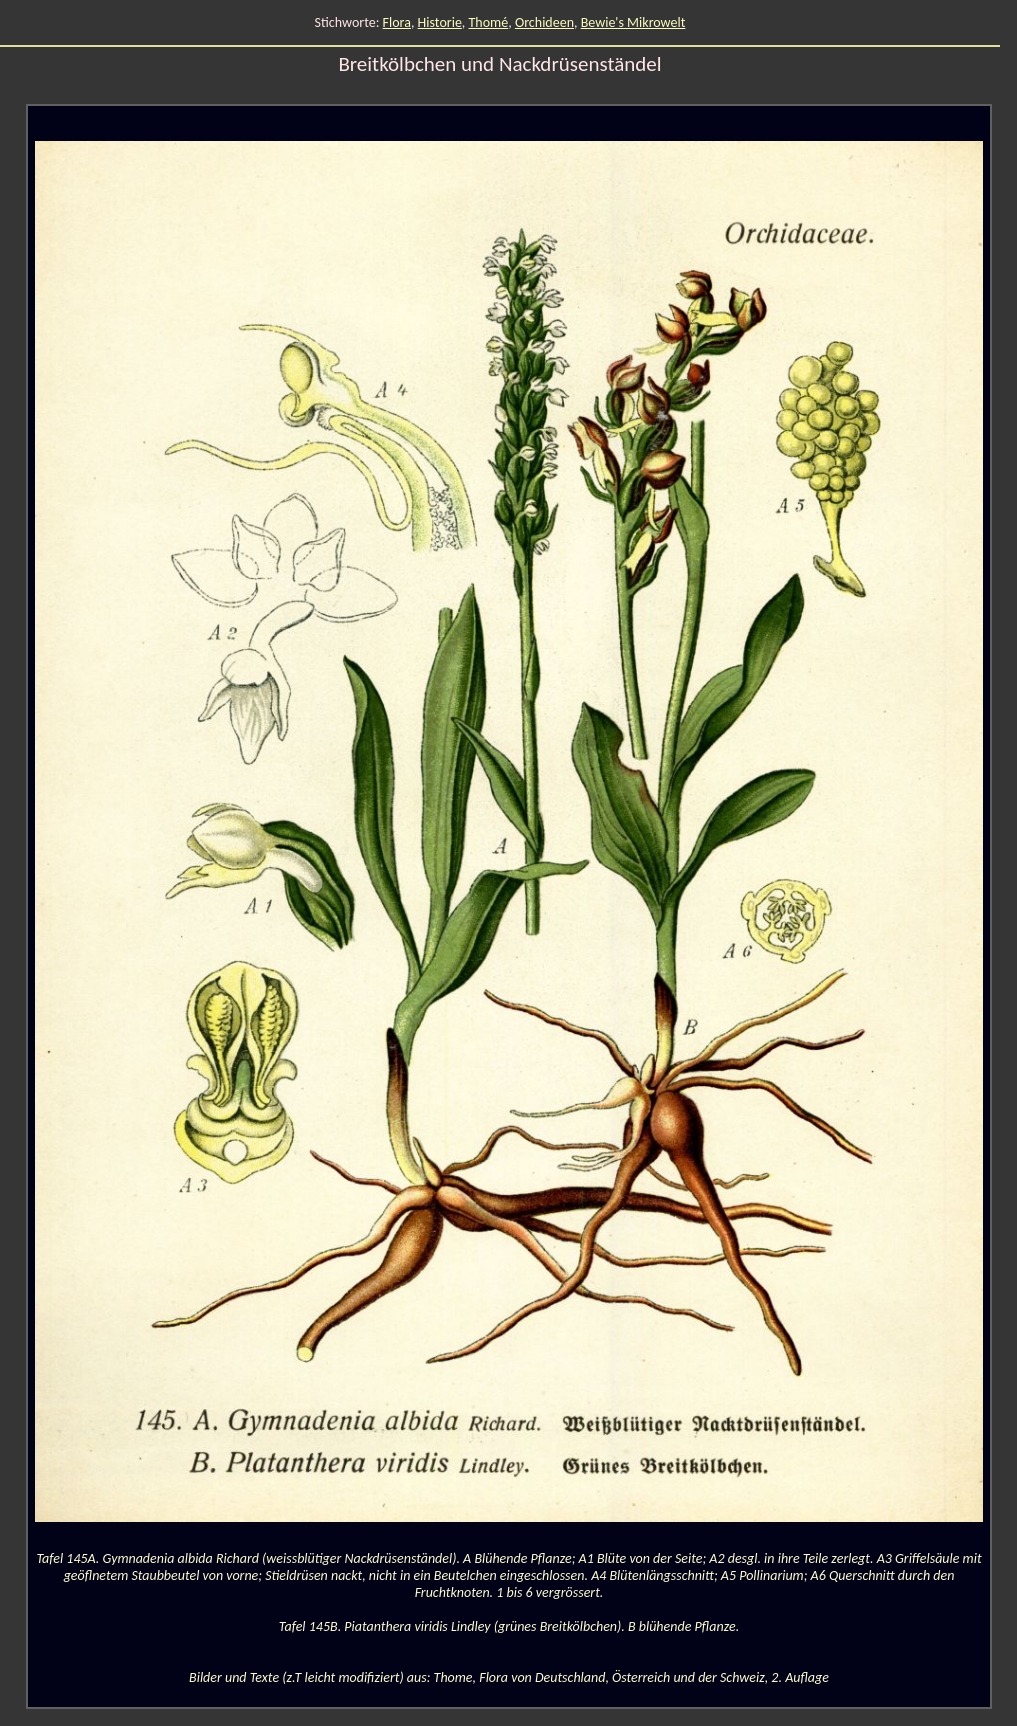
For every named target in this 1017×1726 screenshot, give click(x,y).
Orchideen (544, 22)
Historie (440, 22)
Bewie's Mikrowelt (633, 22)
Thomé (489, 22)
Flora (397, 22)
